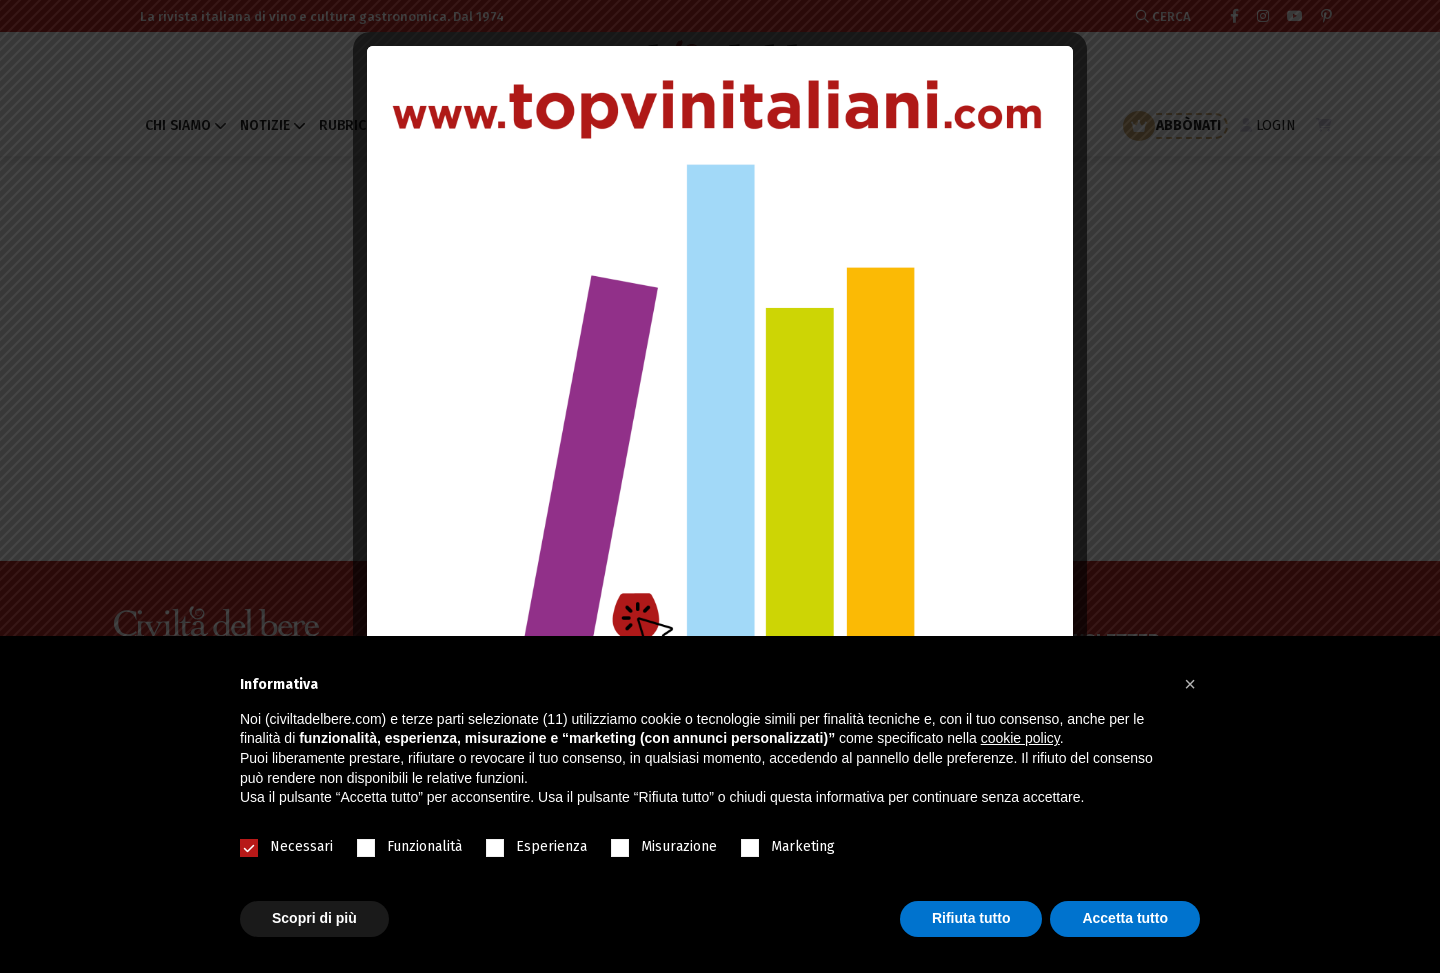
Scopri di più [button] (314, 918)
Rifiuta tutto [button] (971, 918)
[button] (1190, 684)
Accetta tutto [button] (1125, 918)
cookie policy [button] (1020, 738)
